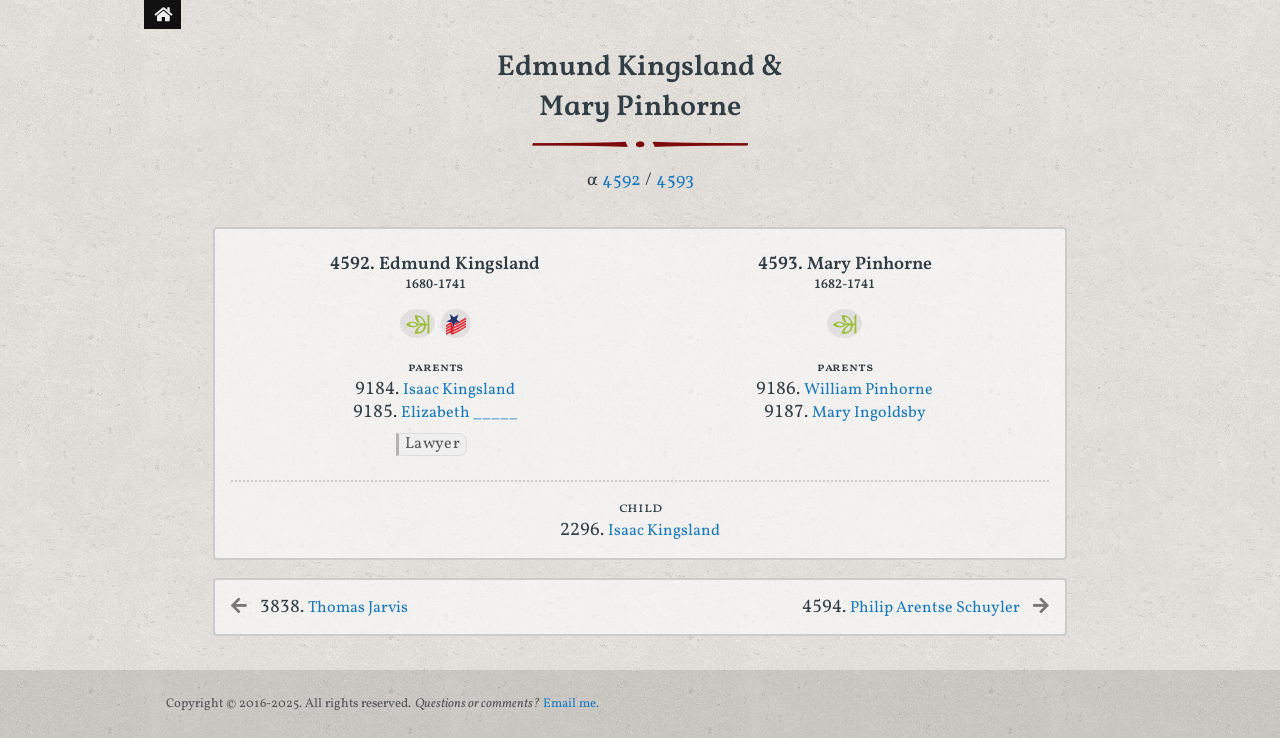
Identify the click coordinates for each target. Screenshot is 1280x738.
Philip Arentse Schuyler (935, 608)
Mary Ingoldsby (869, 413)
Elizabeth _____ (459, 413)
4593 (675, 180)
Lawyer (432, 444)
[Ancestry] (417, 323)
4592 (621, 180)
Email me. (571, 704)
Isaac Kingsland (459, 390)
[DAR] (455, 323)
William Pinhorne (868, 390)
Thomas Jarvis (358, 608)
